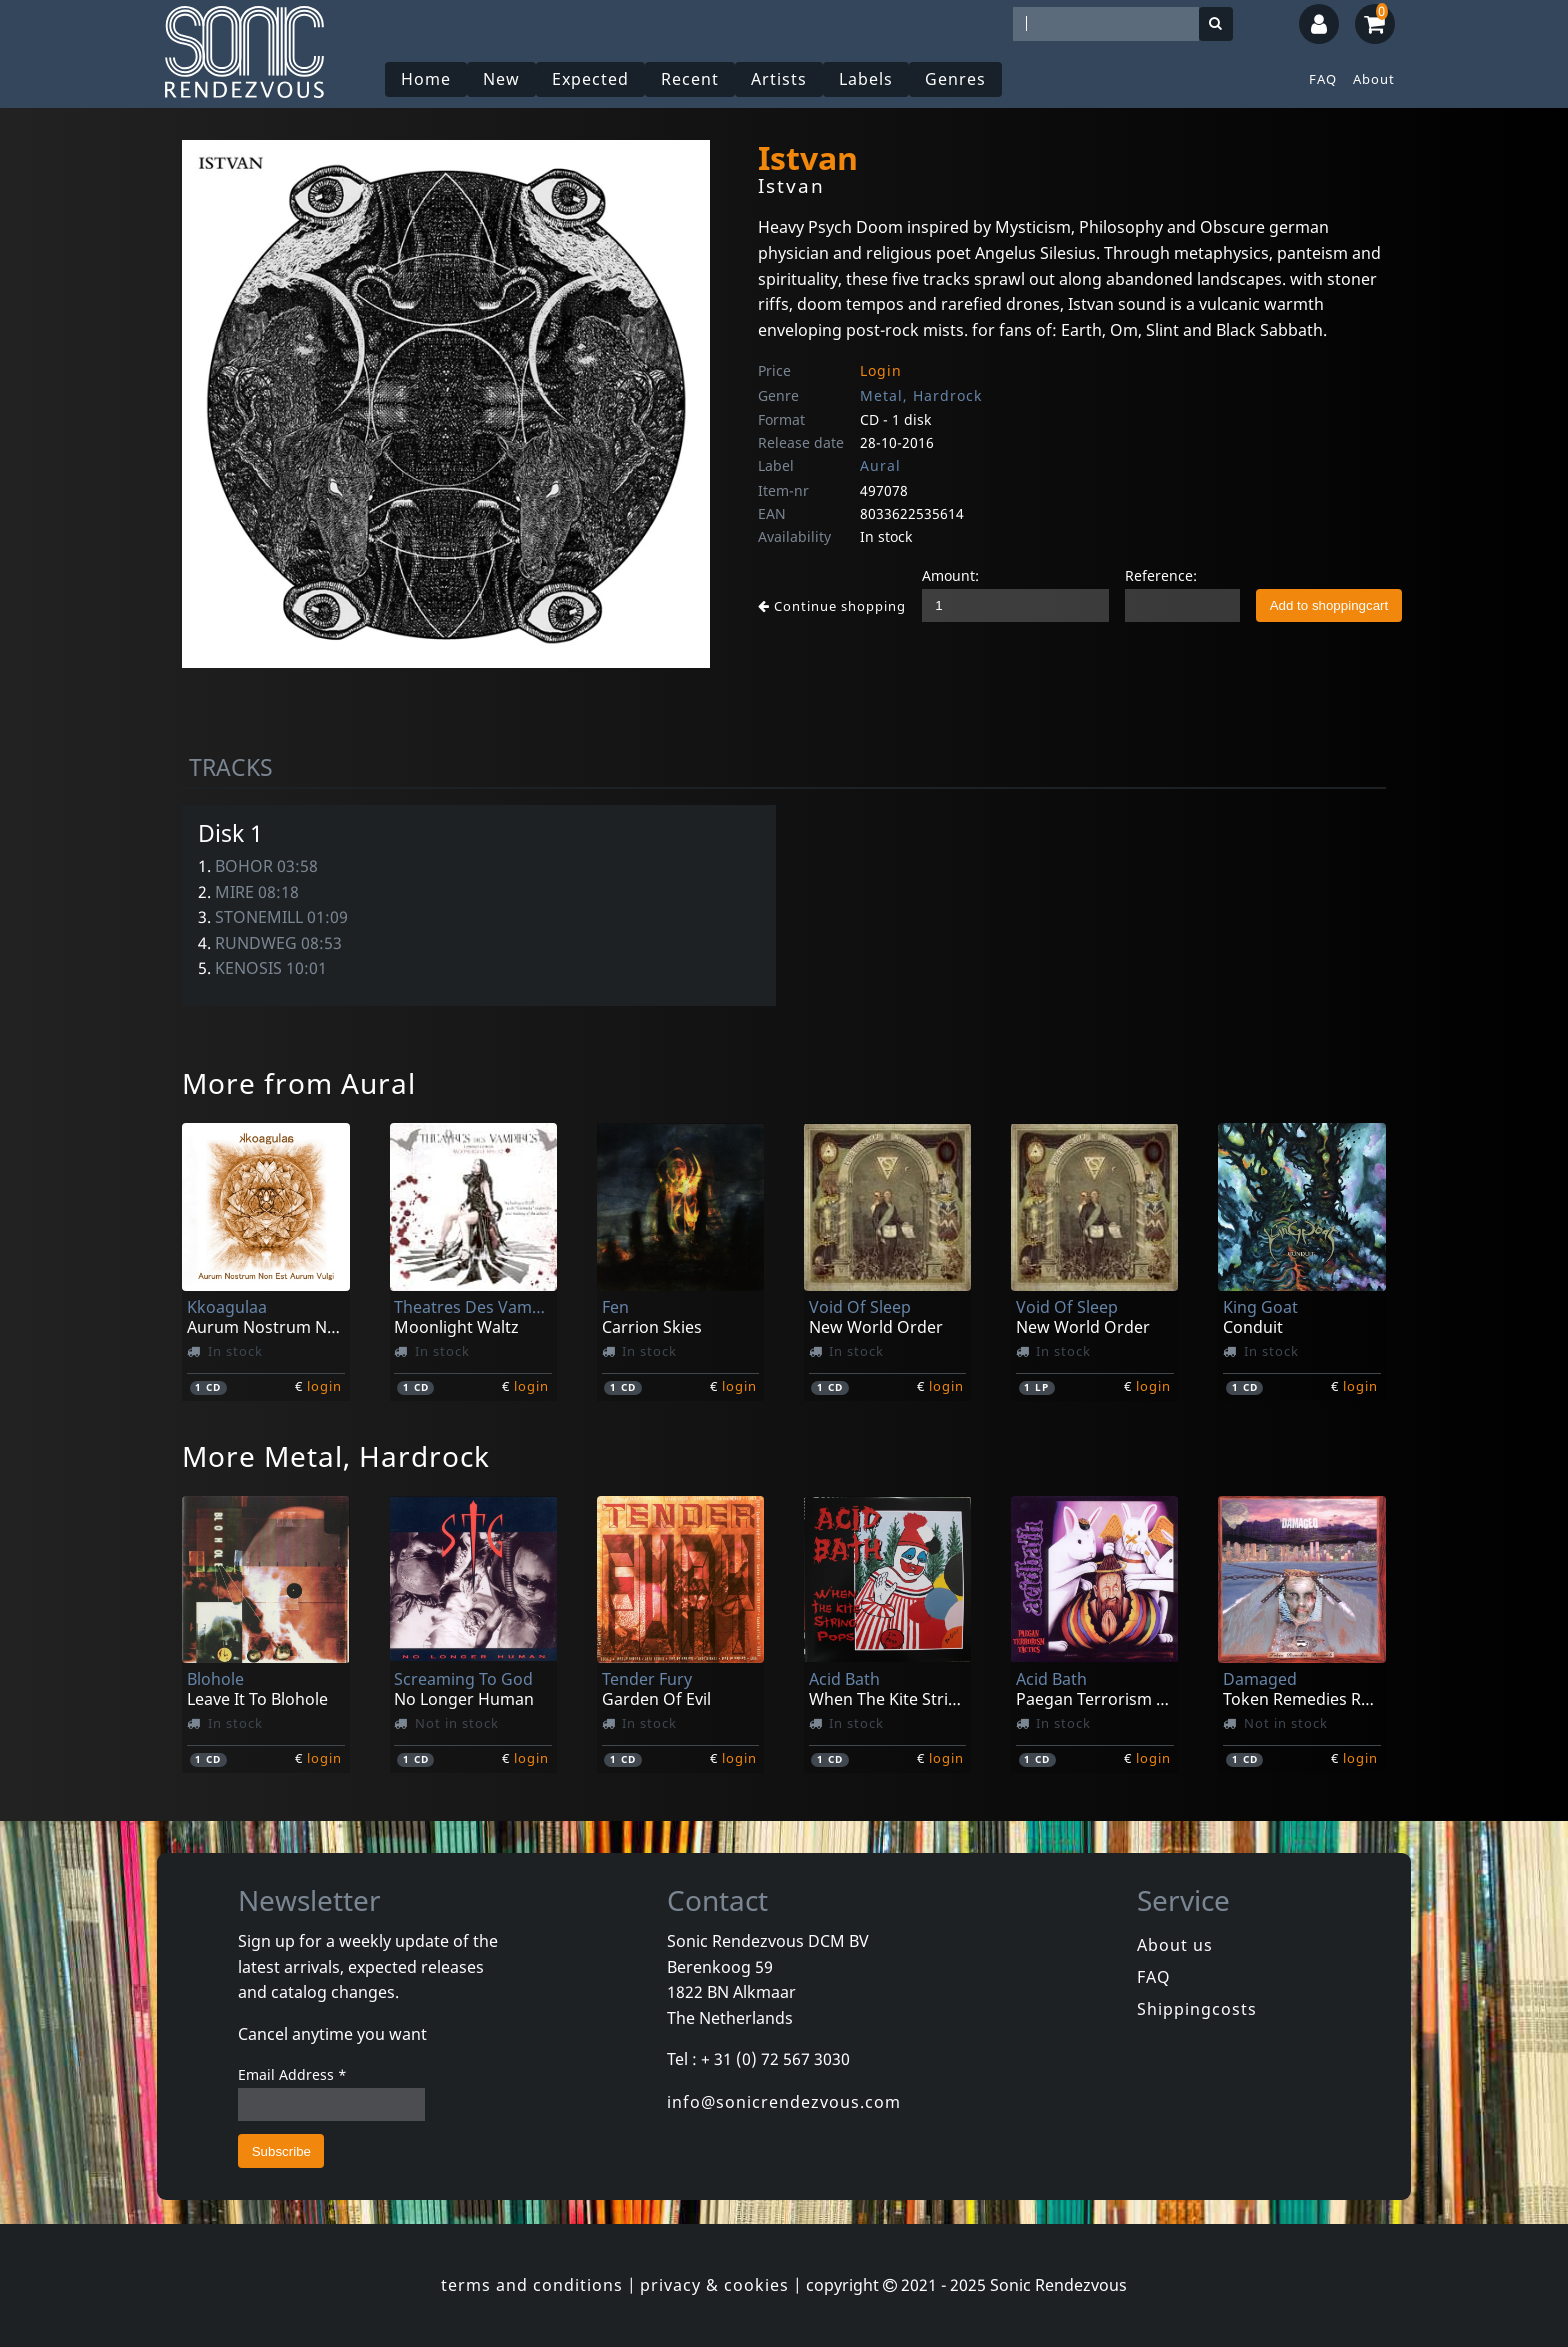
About (1374, 79)
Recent (690, 79)
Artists (779, 79)
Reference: (1161, 575)
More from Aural (299, 1083)
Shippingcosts (1197, 2009)
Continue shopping (832, 606)
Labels (866, 79)
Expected (590, 79)
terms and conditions (532, 2285)
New (501, 79)
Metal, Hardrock (921, 395)
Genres (955, 79)
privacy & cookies (714, 2285)
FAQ (1323, 79)
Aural (880, 465)
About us (1175, 1945)
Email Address (292, 2074)
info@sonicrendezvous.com (784, 2102)
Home (426, 79)
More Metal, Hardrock (336, 1456)
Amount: (950, 575)
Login (881, 370)
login (324, 1386)
